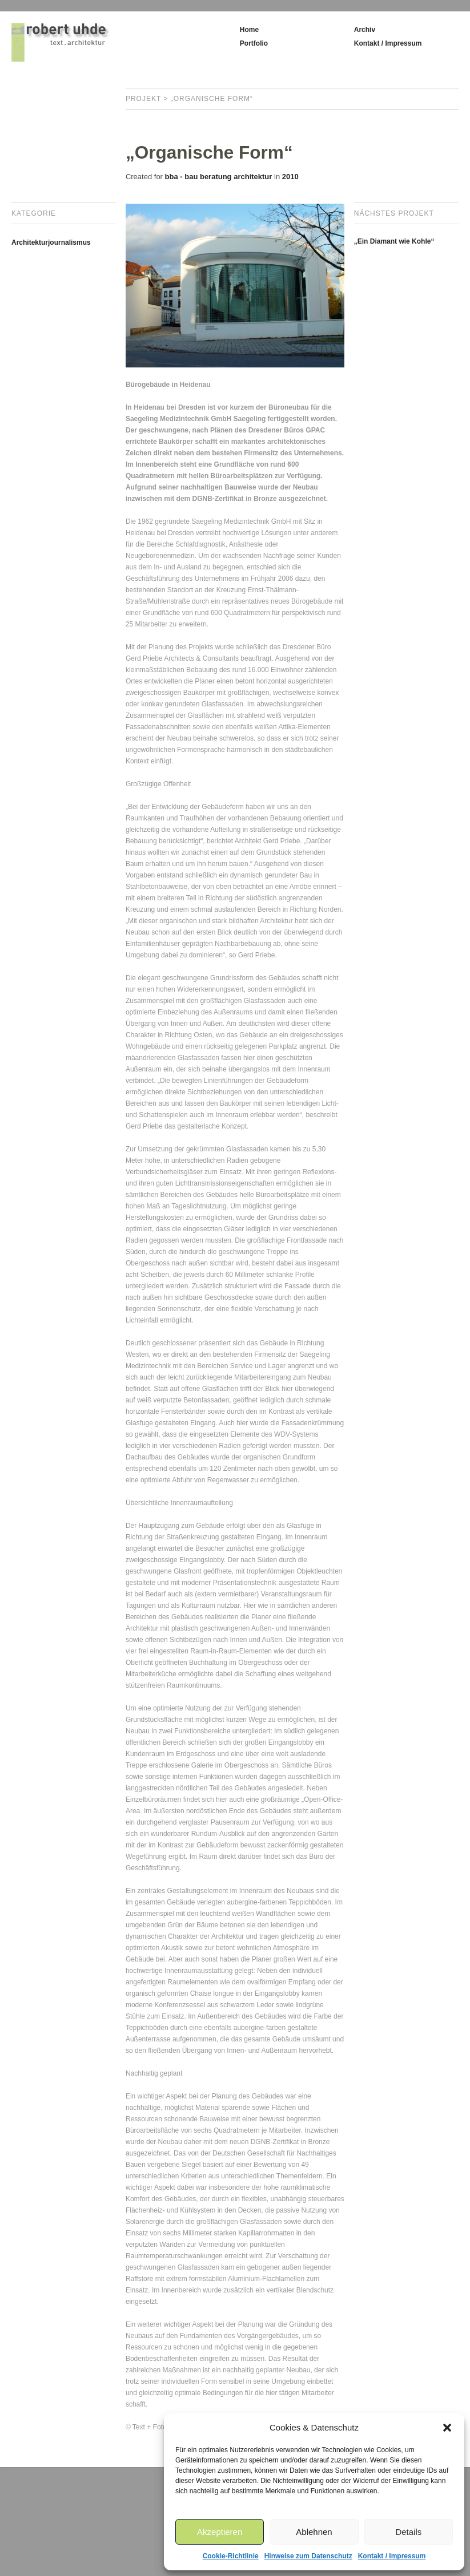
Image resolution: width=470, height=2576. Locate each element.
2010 (290, 176)
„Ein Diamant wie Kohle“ (394, 241)
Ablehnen (314, 2532)
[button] (447, 2427)
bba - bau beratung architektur (218, 176)
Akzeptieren (219, 2532)
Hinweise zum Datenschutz (308, 2556)
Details (408, 2532)
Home (249, 30)
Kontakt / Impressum (392, 2556)
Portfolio (254, 43)
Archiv (364, 30)
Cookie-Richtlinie (231, 2556)
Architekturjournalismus (51, 242)
